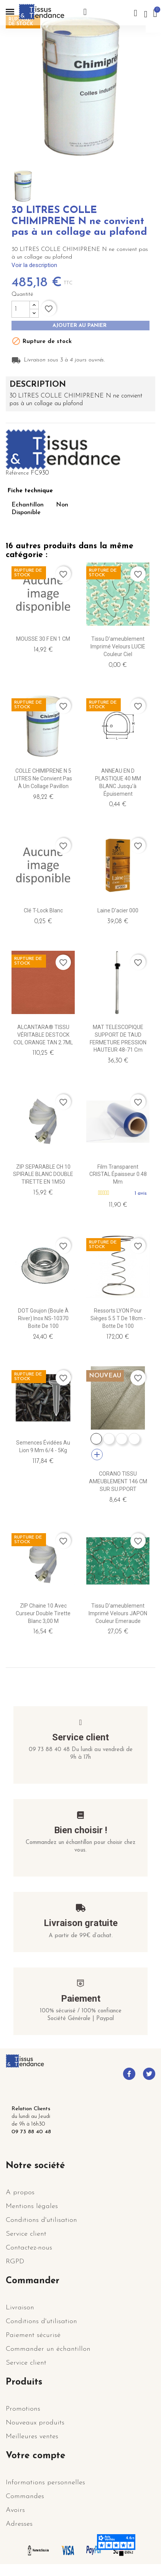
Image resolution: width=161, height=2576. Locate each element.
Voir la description (34, 265)
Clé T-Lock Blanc (43, 910)
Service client (80, 1737)
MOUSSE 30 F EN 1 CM (43, 639)
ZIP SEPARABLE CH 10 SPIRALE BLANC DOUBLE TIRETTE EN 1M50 (43, 1174)
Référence (17, 473)
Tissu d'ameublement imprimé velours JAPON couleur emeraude (118, 1613)
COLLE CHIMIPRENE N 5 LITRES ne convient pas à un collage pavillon (43, 778)
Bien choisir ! (80, 1830)
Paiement (80, 1998)
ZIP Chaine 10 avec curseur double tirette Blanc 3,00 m (43, 1613)
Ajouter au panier (80, 325)
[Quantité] (21, 309)
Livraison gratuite (81, 1923)
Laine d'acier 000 (117, 910)
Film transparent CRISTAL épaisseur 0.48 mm (118, 1174)
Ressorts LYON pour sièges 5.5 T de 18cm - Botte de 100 (118, 1318)
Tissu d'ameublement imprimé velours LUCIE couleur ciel (117, 646)
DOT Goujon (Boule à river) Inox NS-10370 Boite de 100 (43, 1318)
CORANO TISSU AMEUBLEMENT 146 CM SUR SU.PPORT (118, 1481)
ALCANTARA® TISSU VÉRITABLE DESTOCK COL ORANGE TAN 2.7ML (43, 1035)
